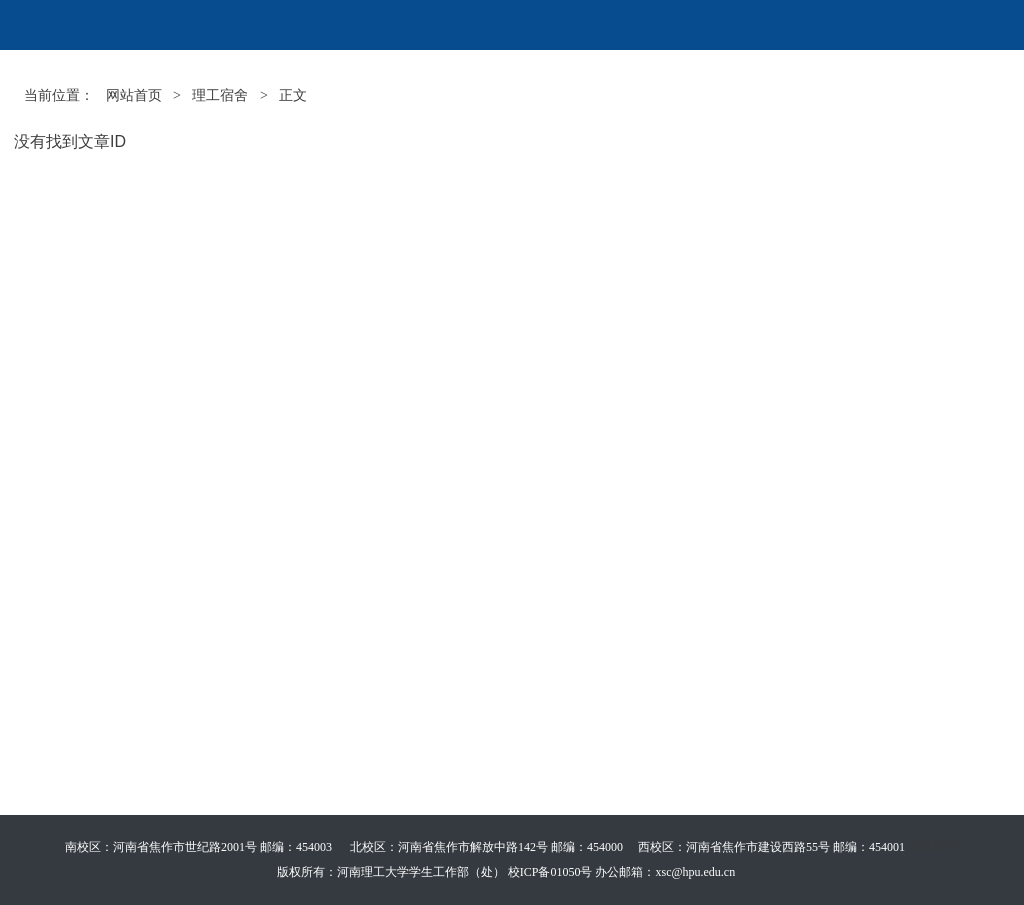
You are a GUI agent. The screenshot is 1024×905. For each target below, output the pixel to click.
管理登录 (935, 847)
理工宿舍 (220, 95)
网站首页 (134, 95)
